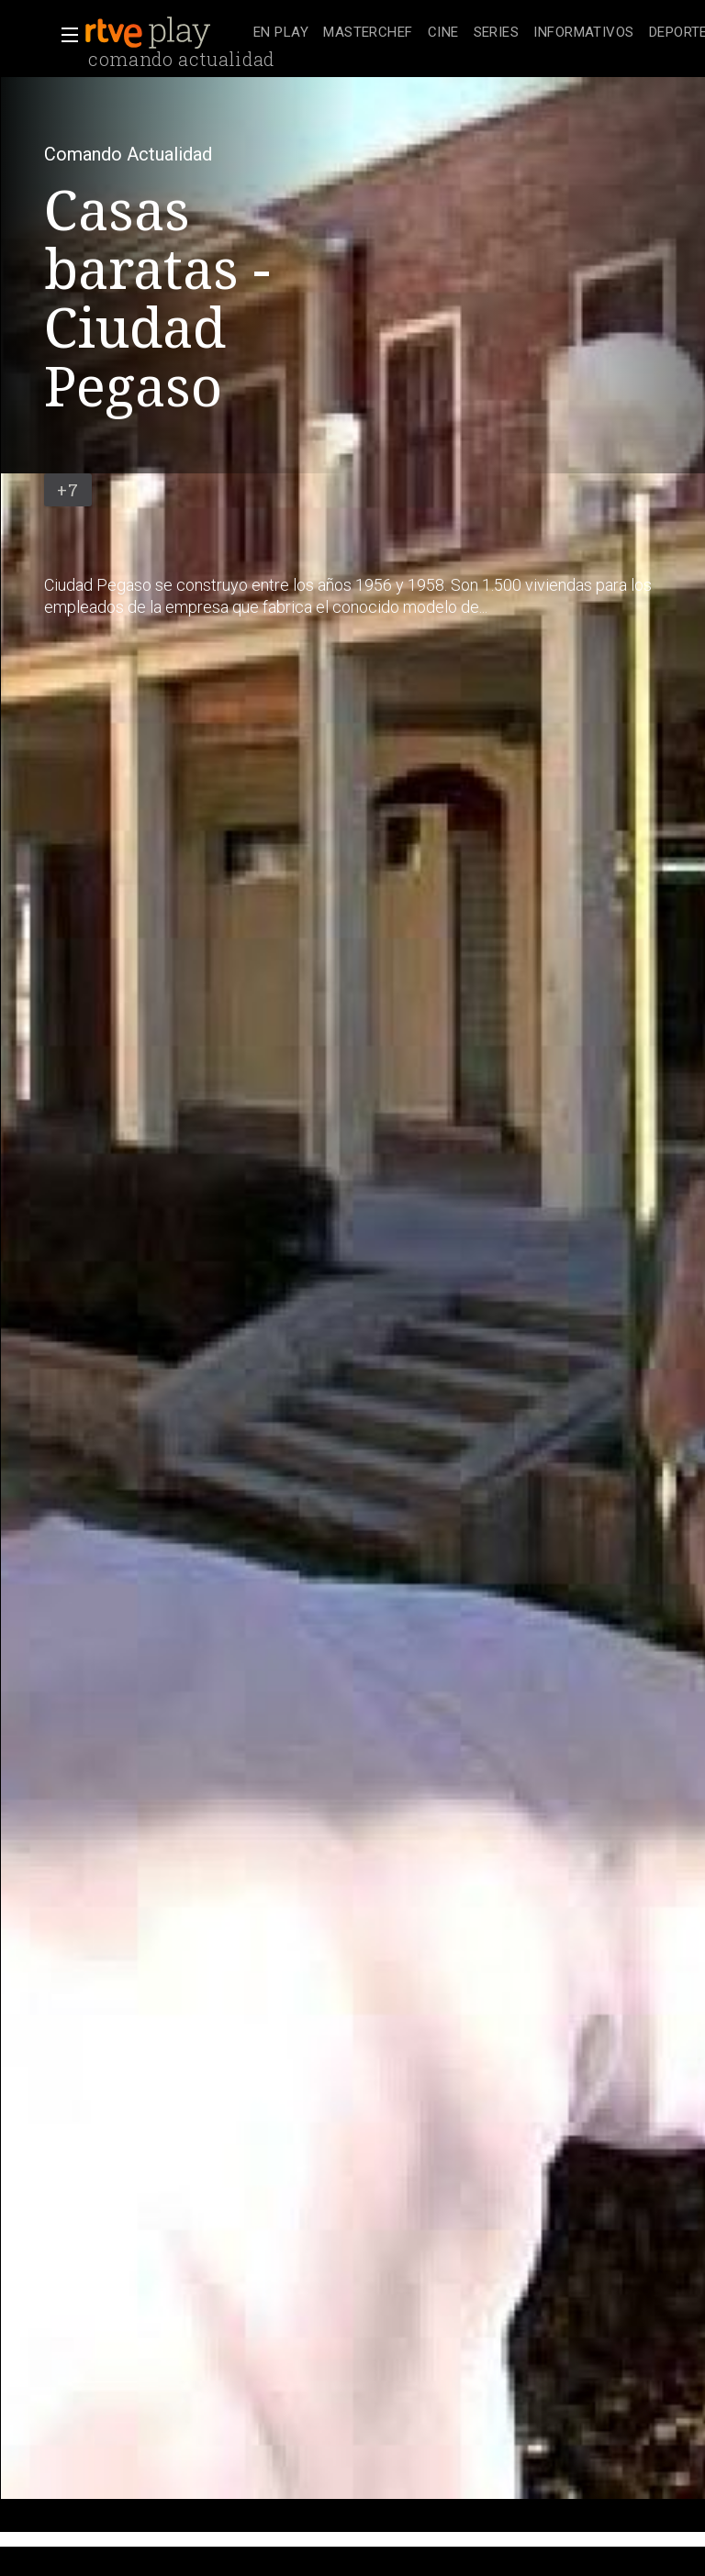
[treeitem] (280, 33)
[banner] (165, 33)
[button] (64, 35)
